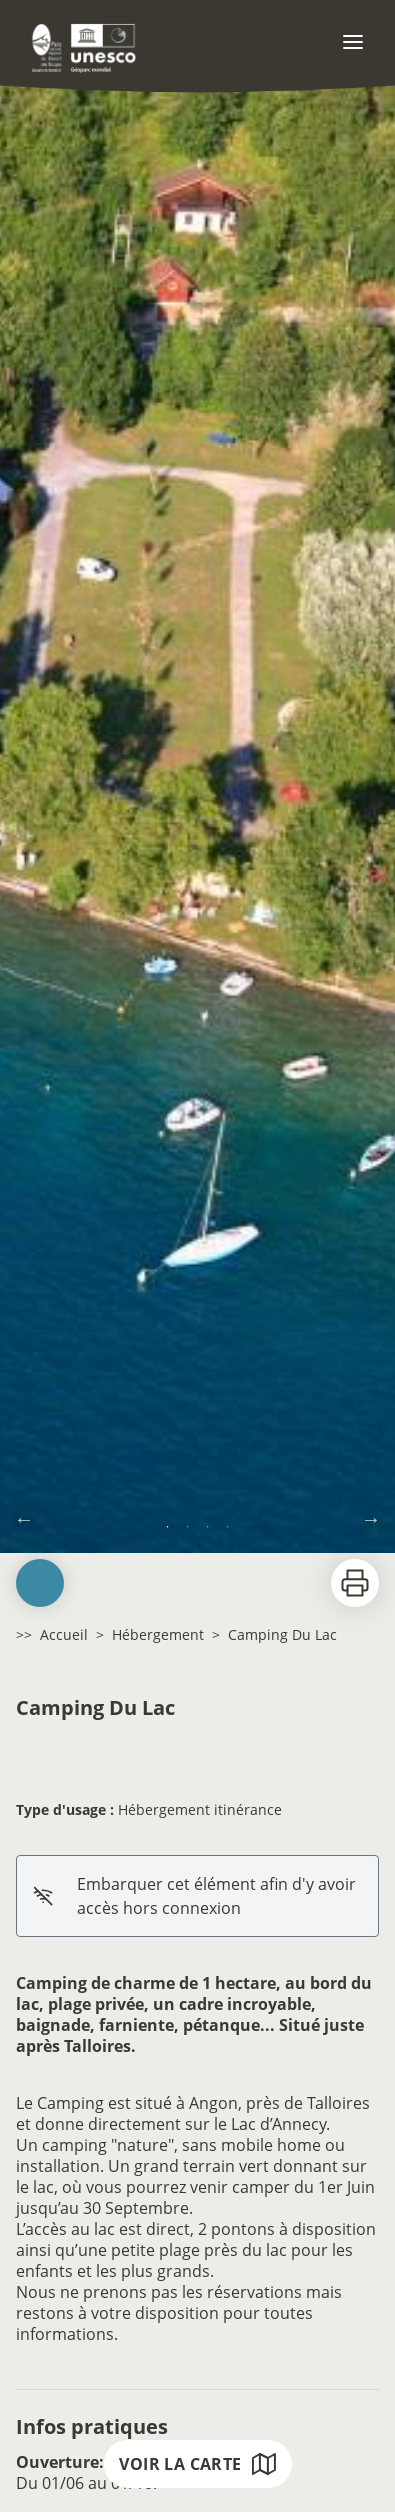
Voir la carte (197, 2464)
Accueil (64, 1634)
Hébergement (158, 1634)
